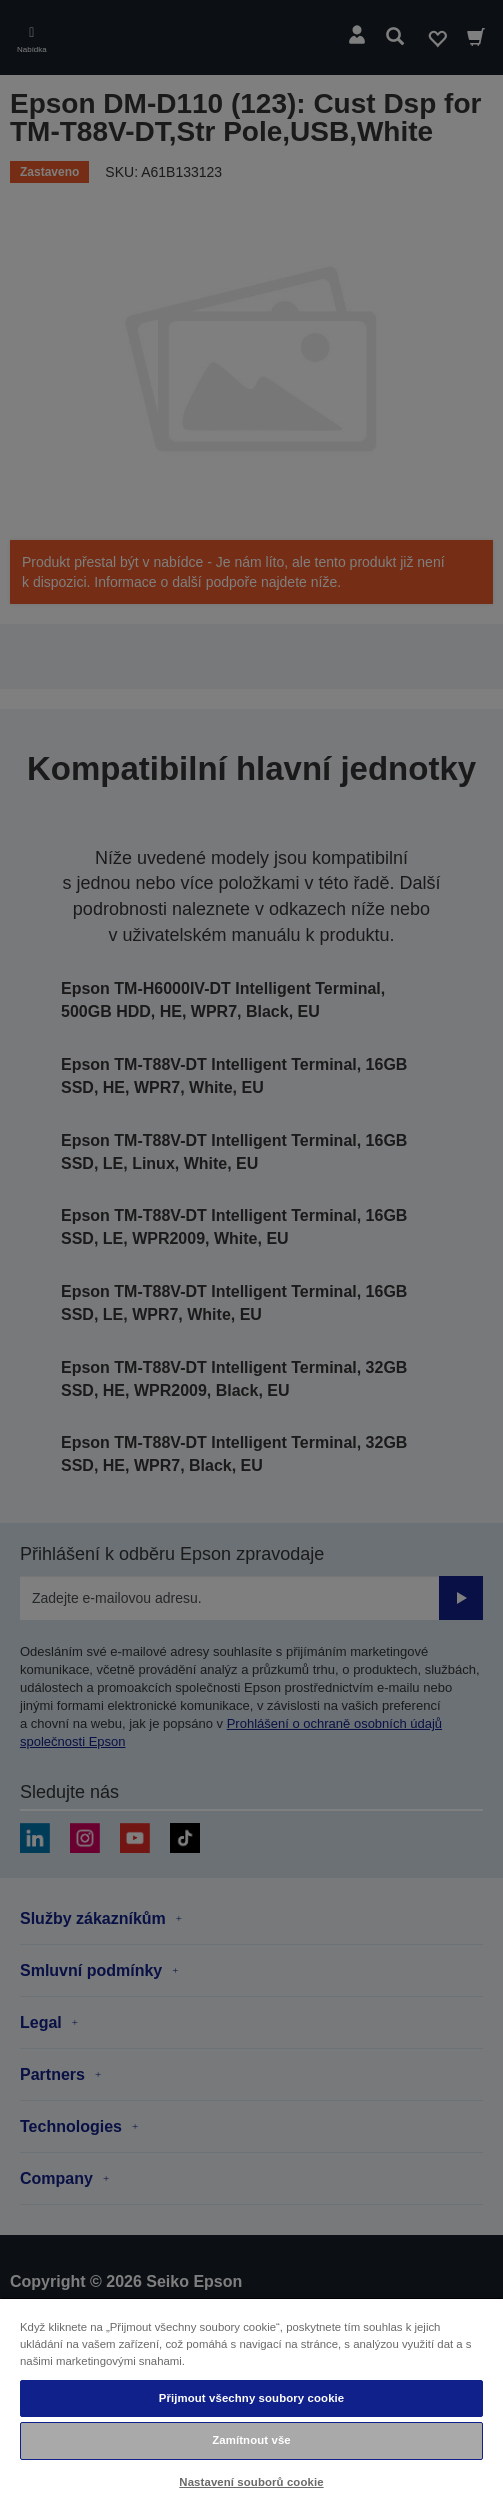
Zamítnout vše (251, 2440)
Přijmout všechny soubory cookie (252, 2398)
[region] (251, 2401)
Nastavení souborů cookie (251, 2482)
